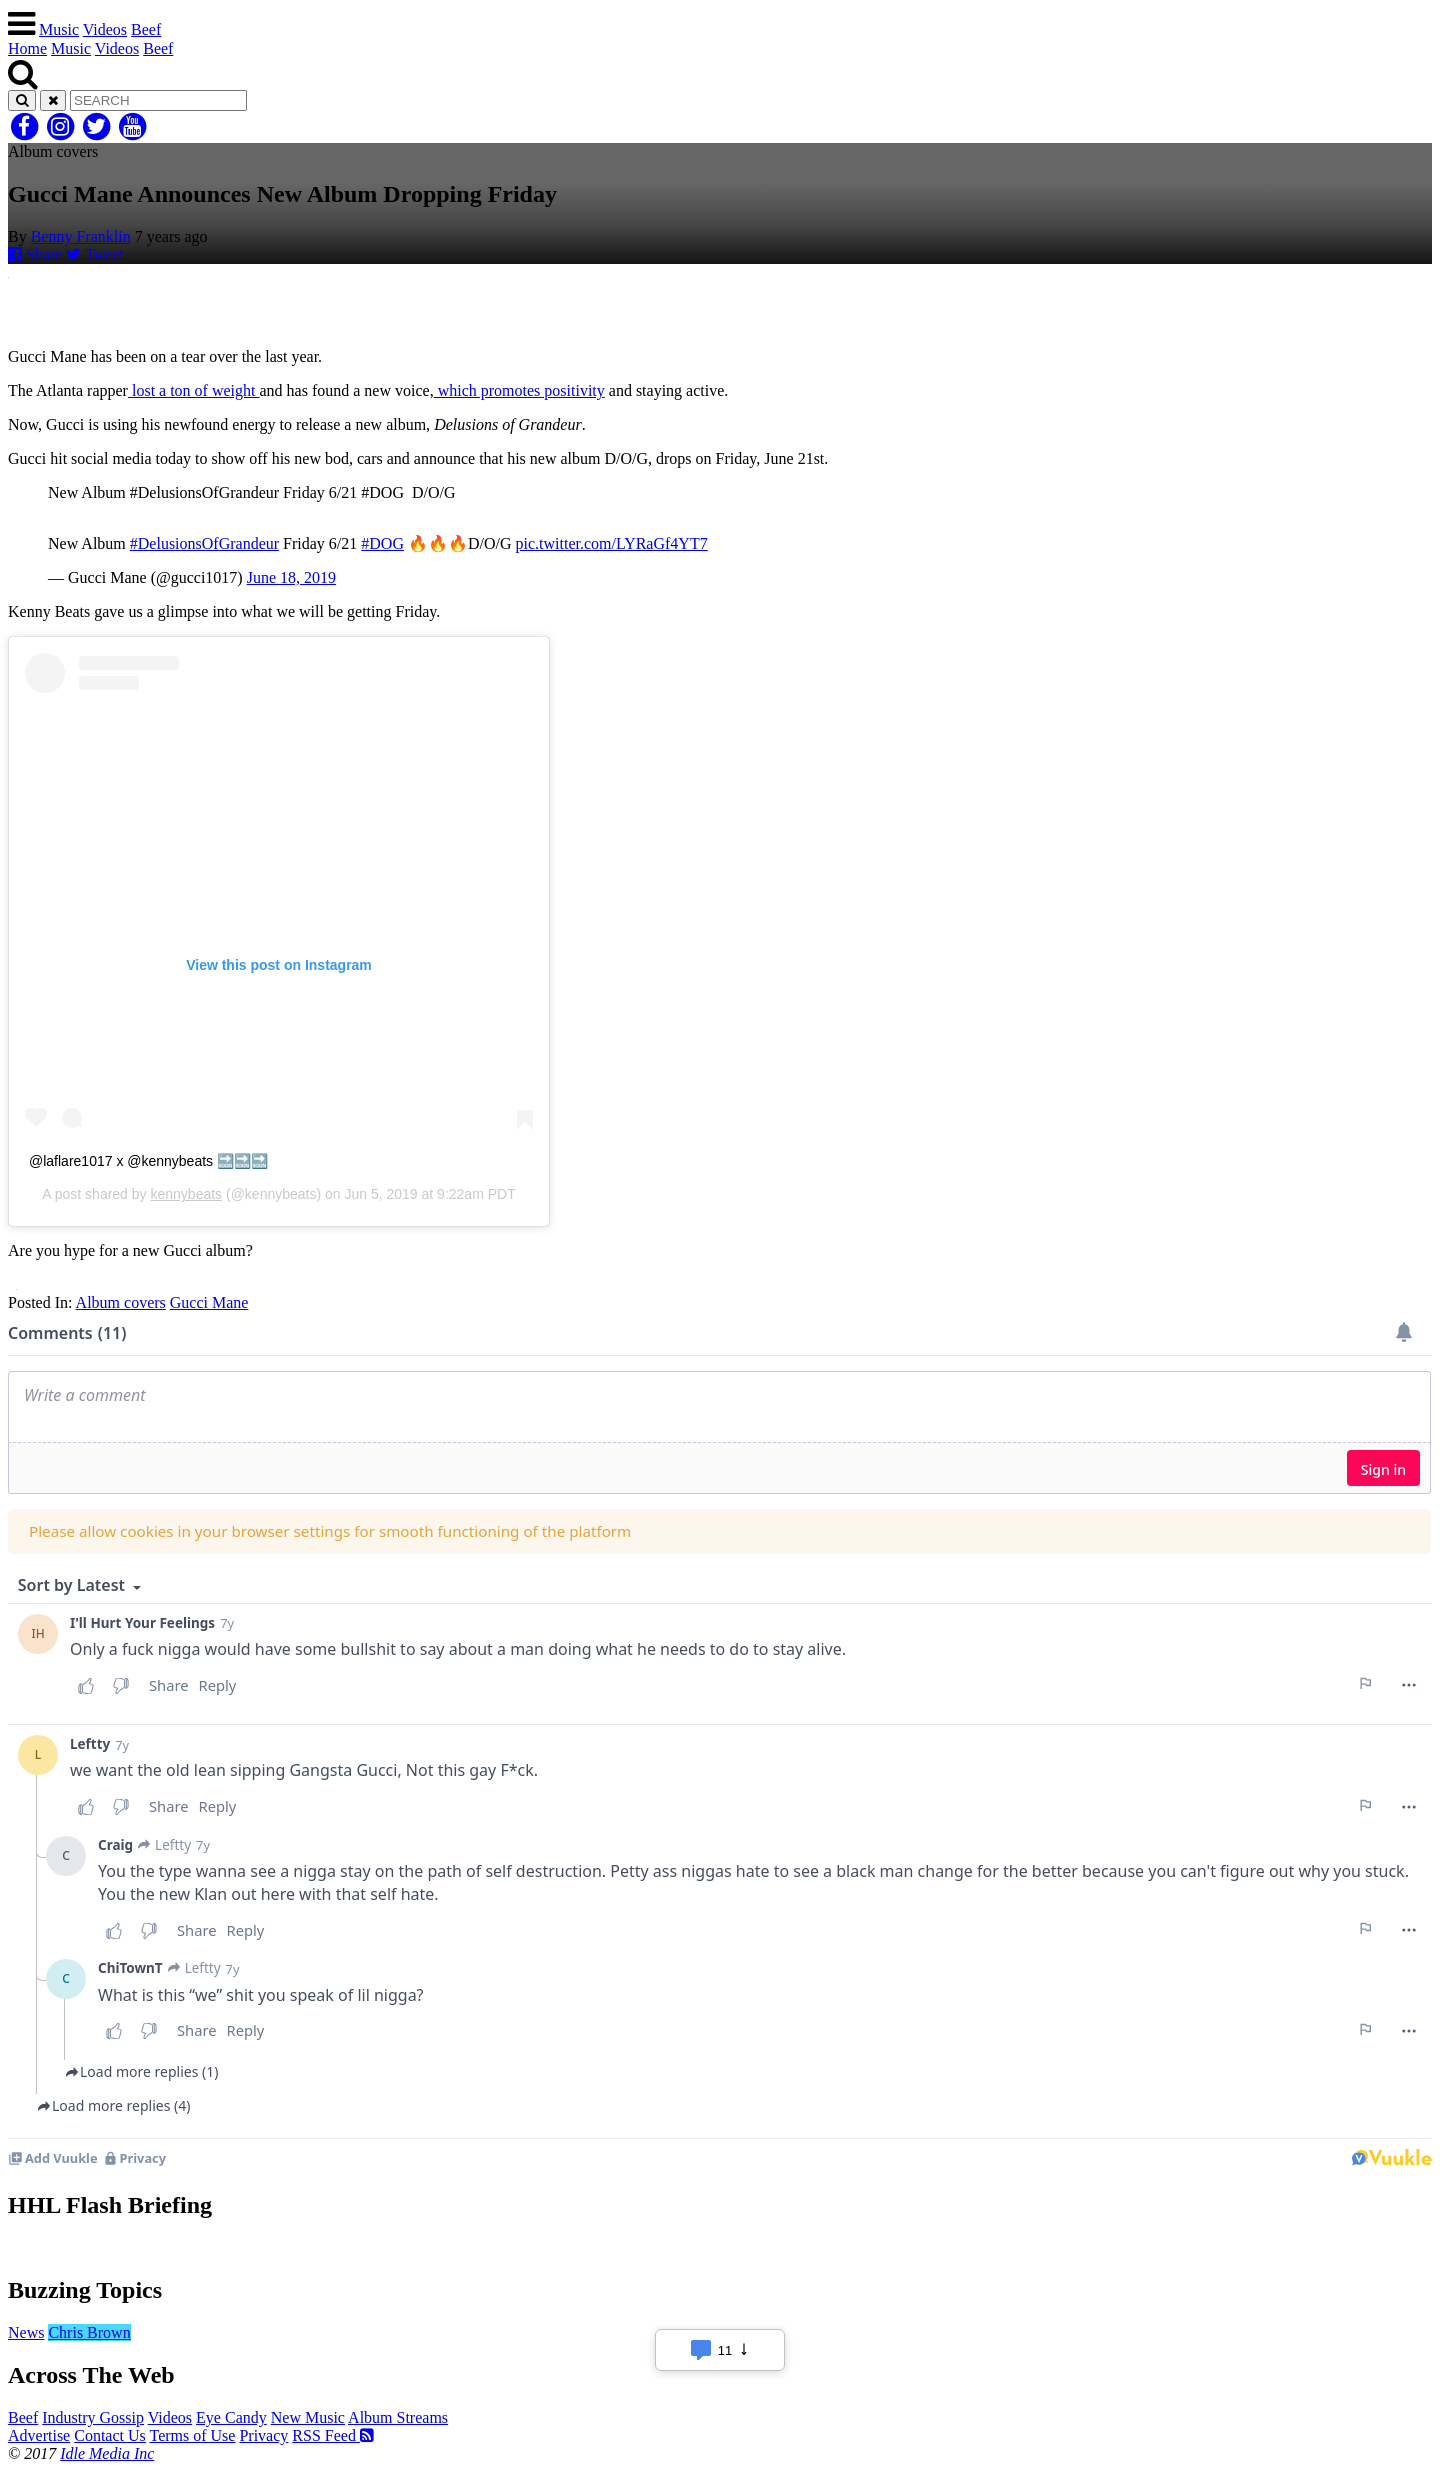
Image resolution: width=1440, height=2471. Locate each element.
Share (35, 254)
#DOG (382, 543)
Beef (146, 29)
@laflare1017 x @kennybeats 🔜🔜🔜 (148, 1161)
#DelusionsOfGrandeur (204, 543)
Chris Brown (89, 2332)
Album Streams (398, 2417)
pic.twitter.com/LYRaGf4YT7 (612, 543)
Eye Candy (231, 2417)
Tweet (95, 254)
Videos (105, 29)
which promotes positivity (519, 390)
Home (27, 48)
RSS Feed (333, 2435)
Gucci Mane (209, 1302)
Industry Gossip (93, 2417)
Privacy (263, 2435)
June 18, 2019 (291, 577)
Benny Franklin (81, 236)
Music (59, 29)
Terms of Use (192, 2435)
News (26, 2332)
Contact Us (110, 2435)
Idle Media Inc (107, 2453)
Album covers (121, 1302)
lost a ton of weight (194, 390)
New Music (308, 2417)
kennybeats (186, 1194)
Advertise (39, 2435)
